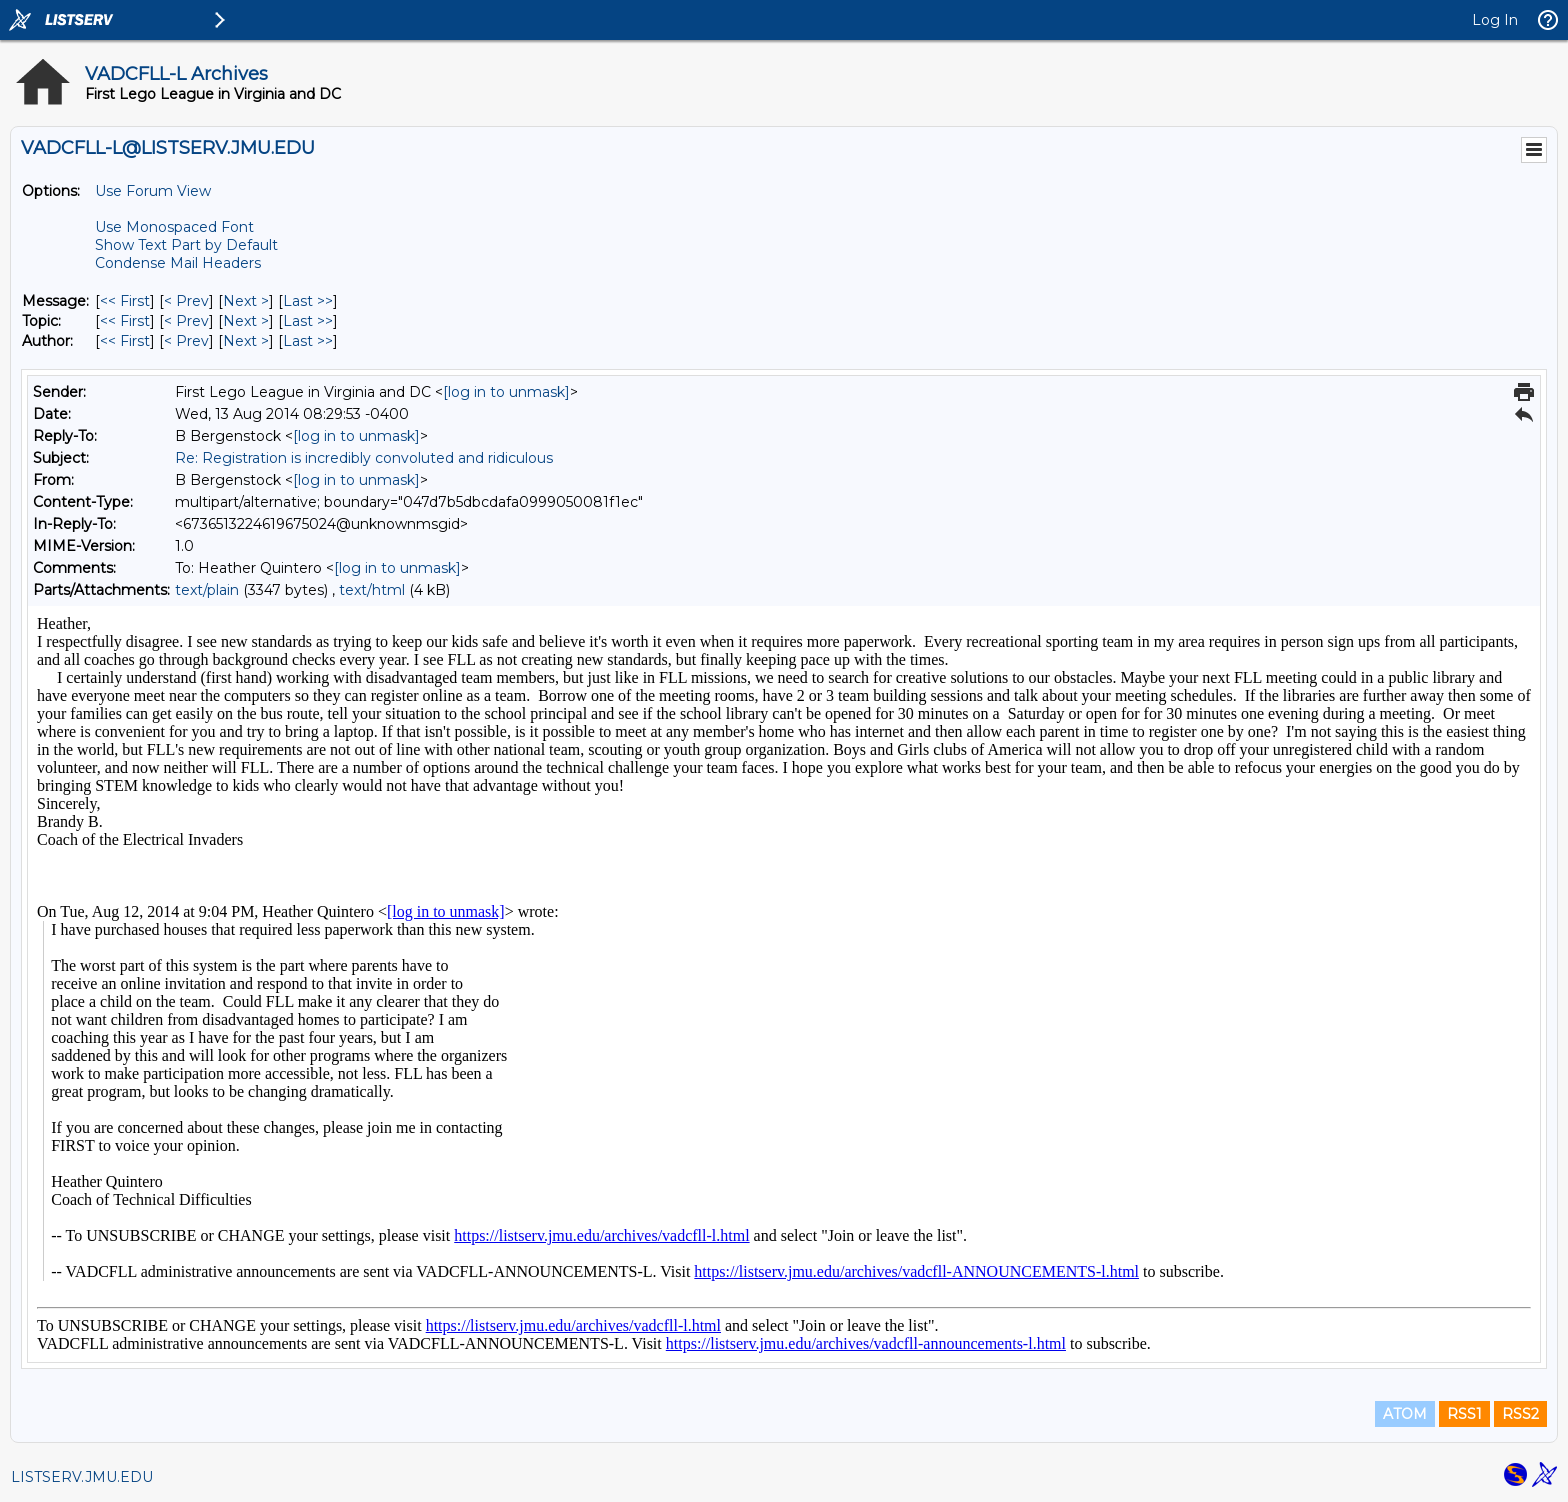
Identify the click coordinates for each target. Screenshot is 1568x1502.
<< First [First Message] (125, 301)
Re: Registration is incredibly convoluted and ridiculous (364, 458)
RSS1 (1464, 1414)
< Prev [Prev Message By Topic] (186, 321)
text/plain (207, 590)
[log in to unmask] (506, 392)
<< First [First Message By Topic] (125, 321)
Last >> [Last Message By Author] (308, 341)
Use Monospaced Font (174, 227)
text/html (372, 590)
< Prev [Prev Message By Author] (186, 341)
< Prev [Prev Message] (186, 301)
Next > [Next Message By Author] (246, 341)
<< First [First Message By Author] (125, 341)
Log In (1495, 20)
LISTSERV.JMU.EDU (82, 1477)
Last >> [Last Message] (308, 301)
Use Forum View (153, 191)
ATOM (1405, 1414)
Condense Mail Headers (178, 263)
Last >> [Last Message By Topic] (308, 321)
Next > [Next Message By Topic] (246, 321)
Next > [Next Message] (246, 301)
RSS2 (1520, 1414)
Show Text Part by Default (186, 245)
